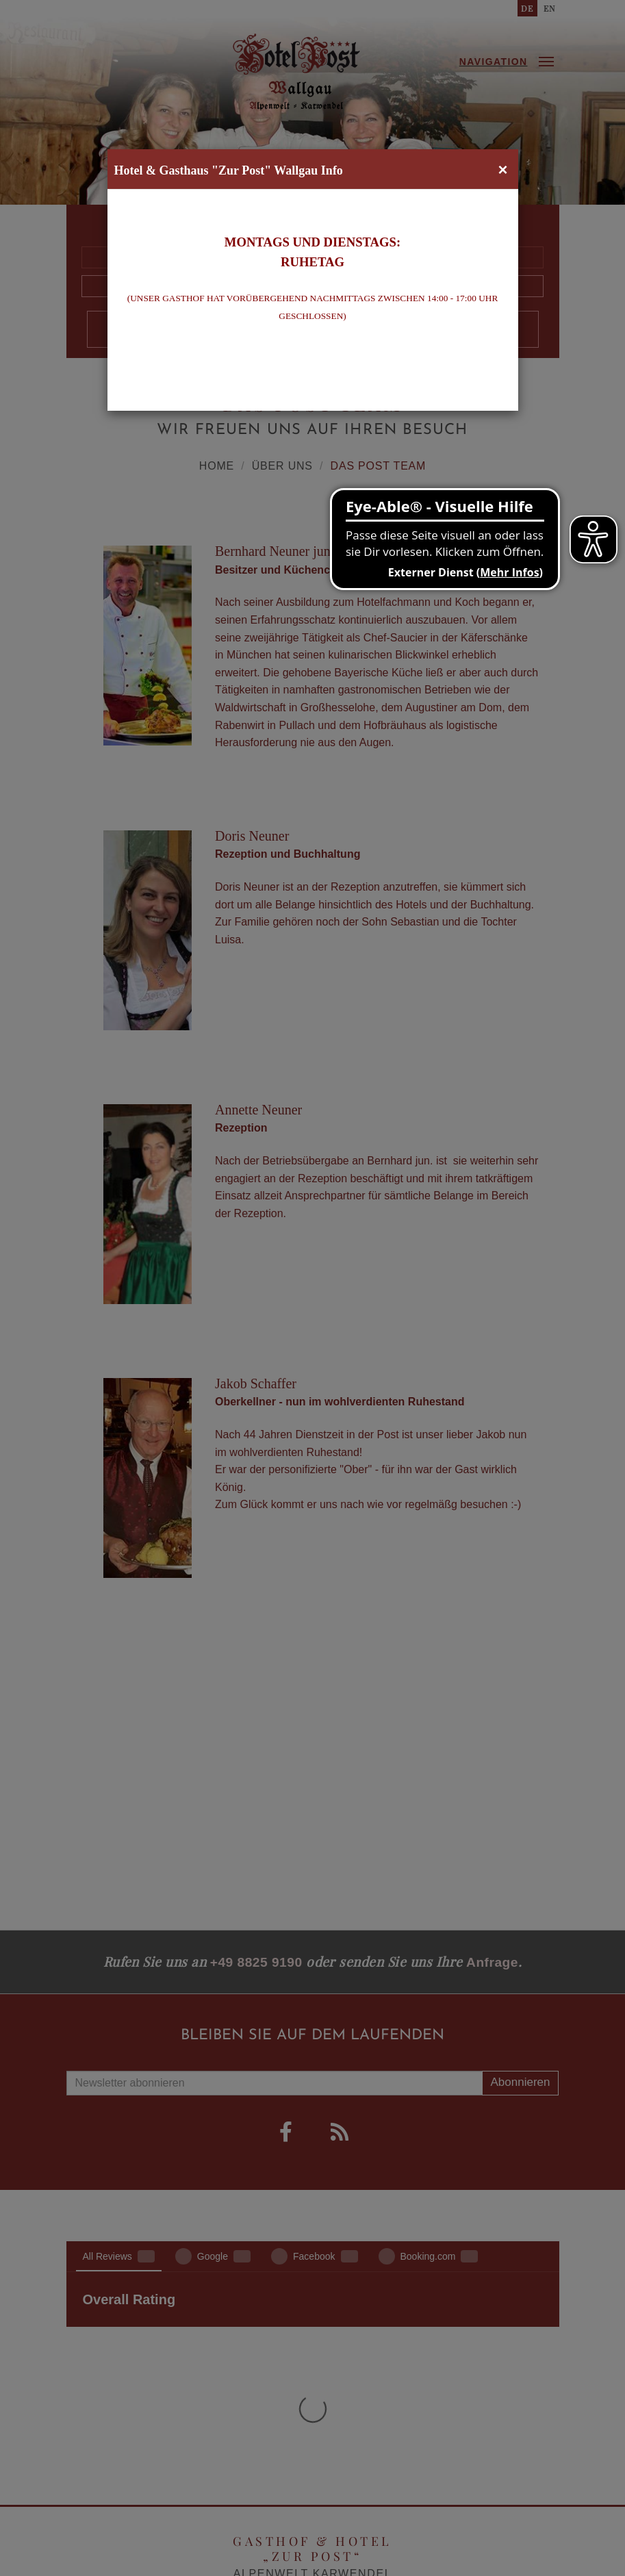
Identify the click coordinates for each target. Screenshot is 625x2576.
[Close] (502, 170)
